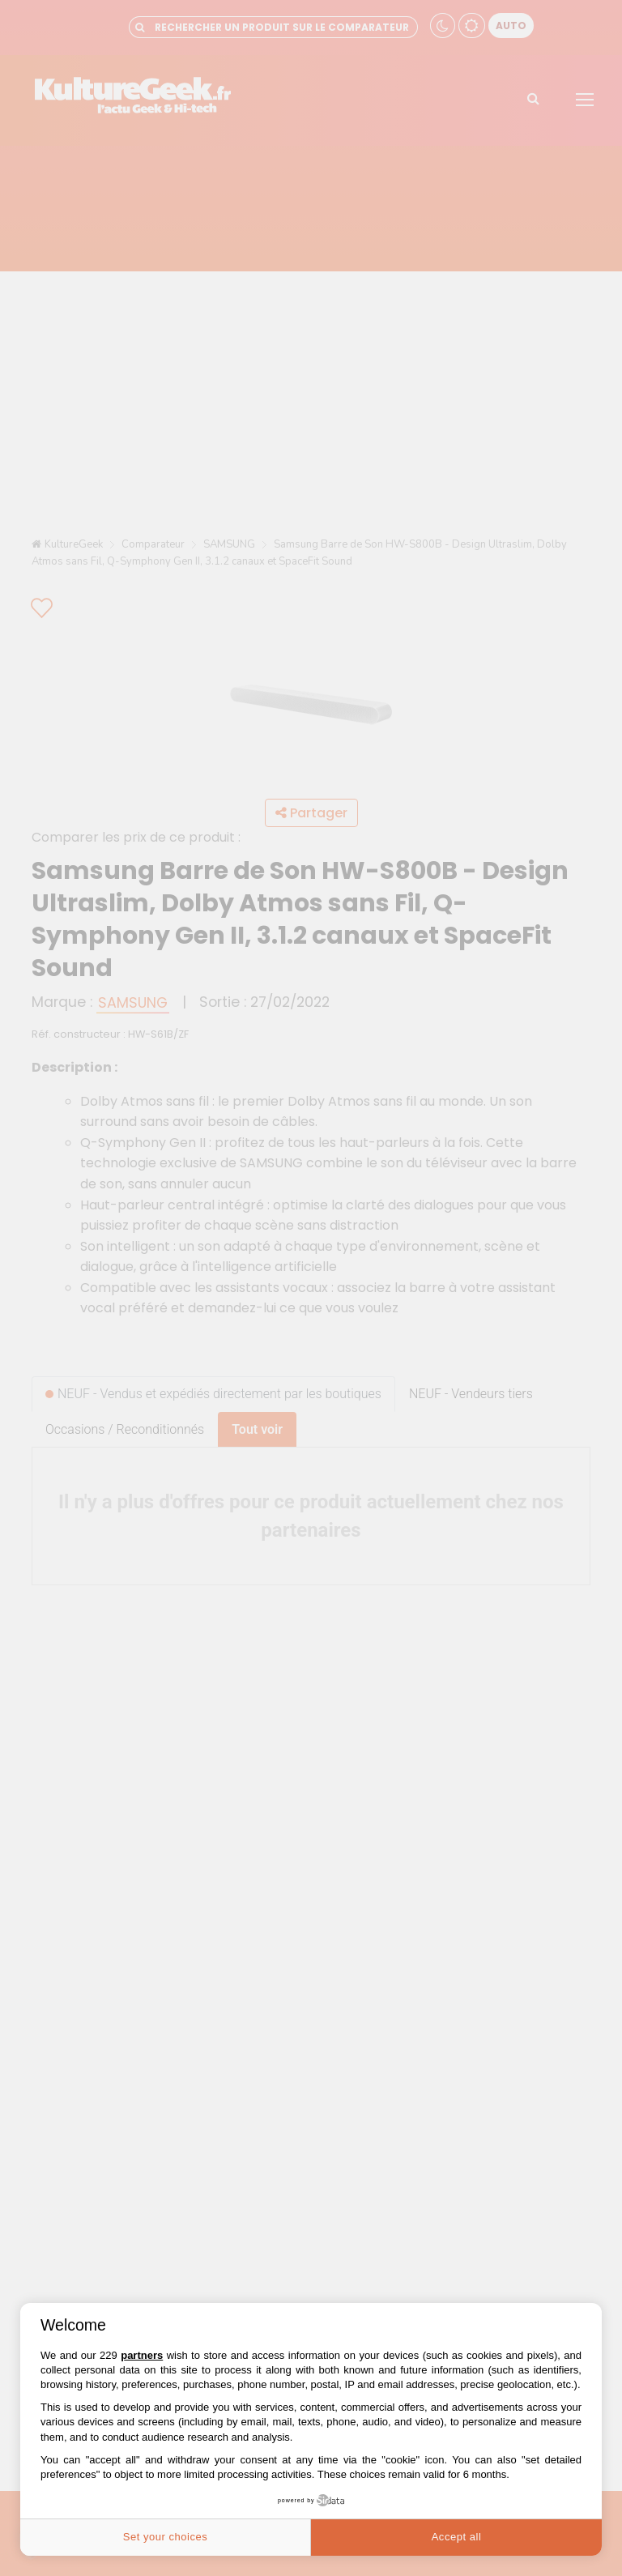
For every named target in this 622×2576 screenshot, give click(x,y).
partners (142, 2355)
